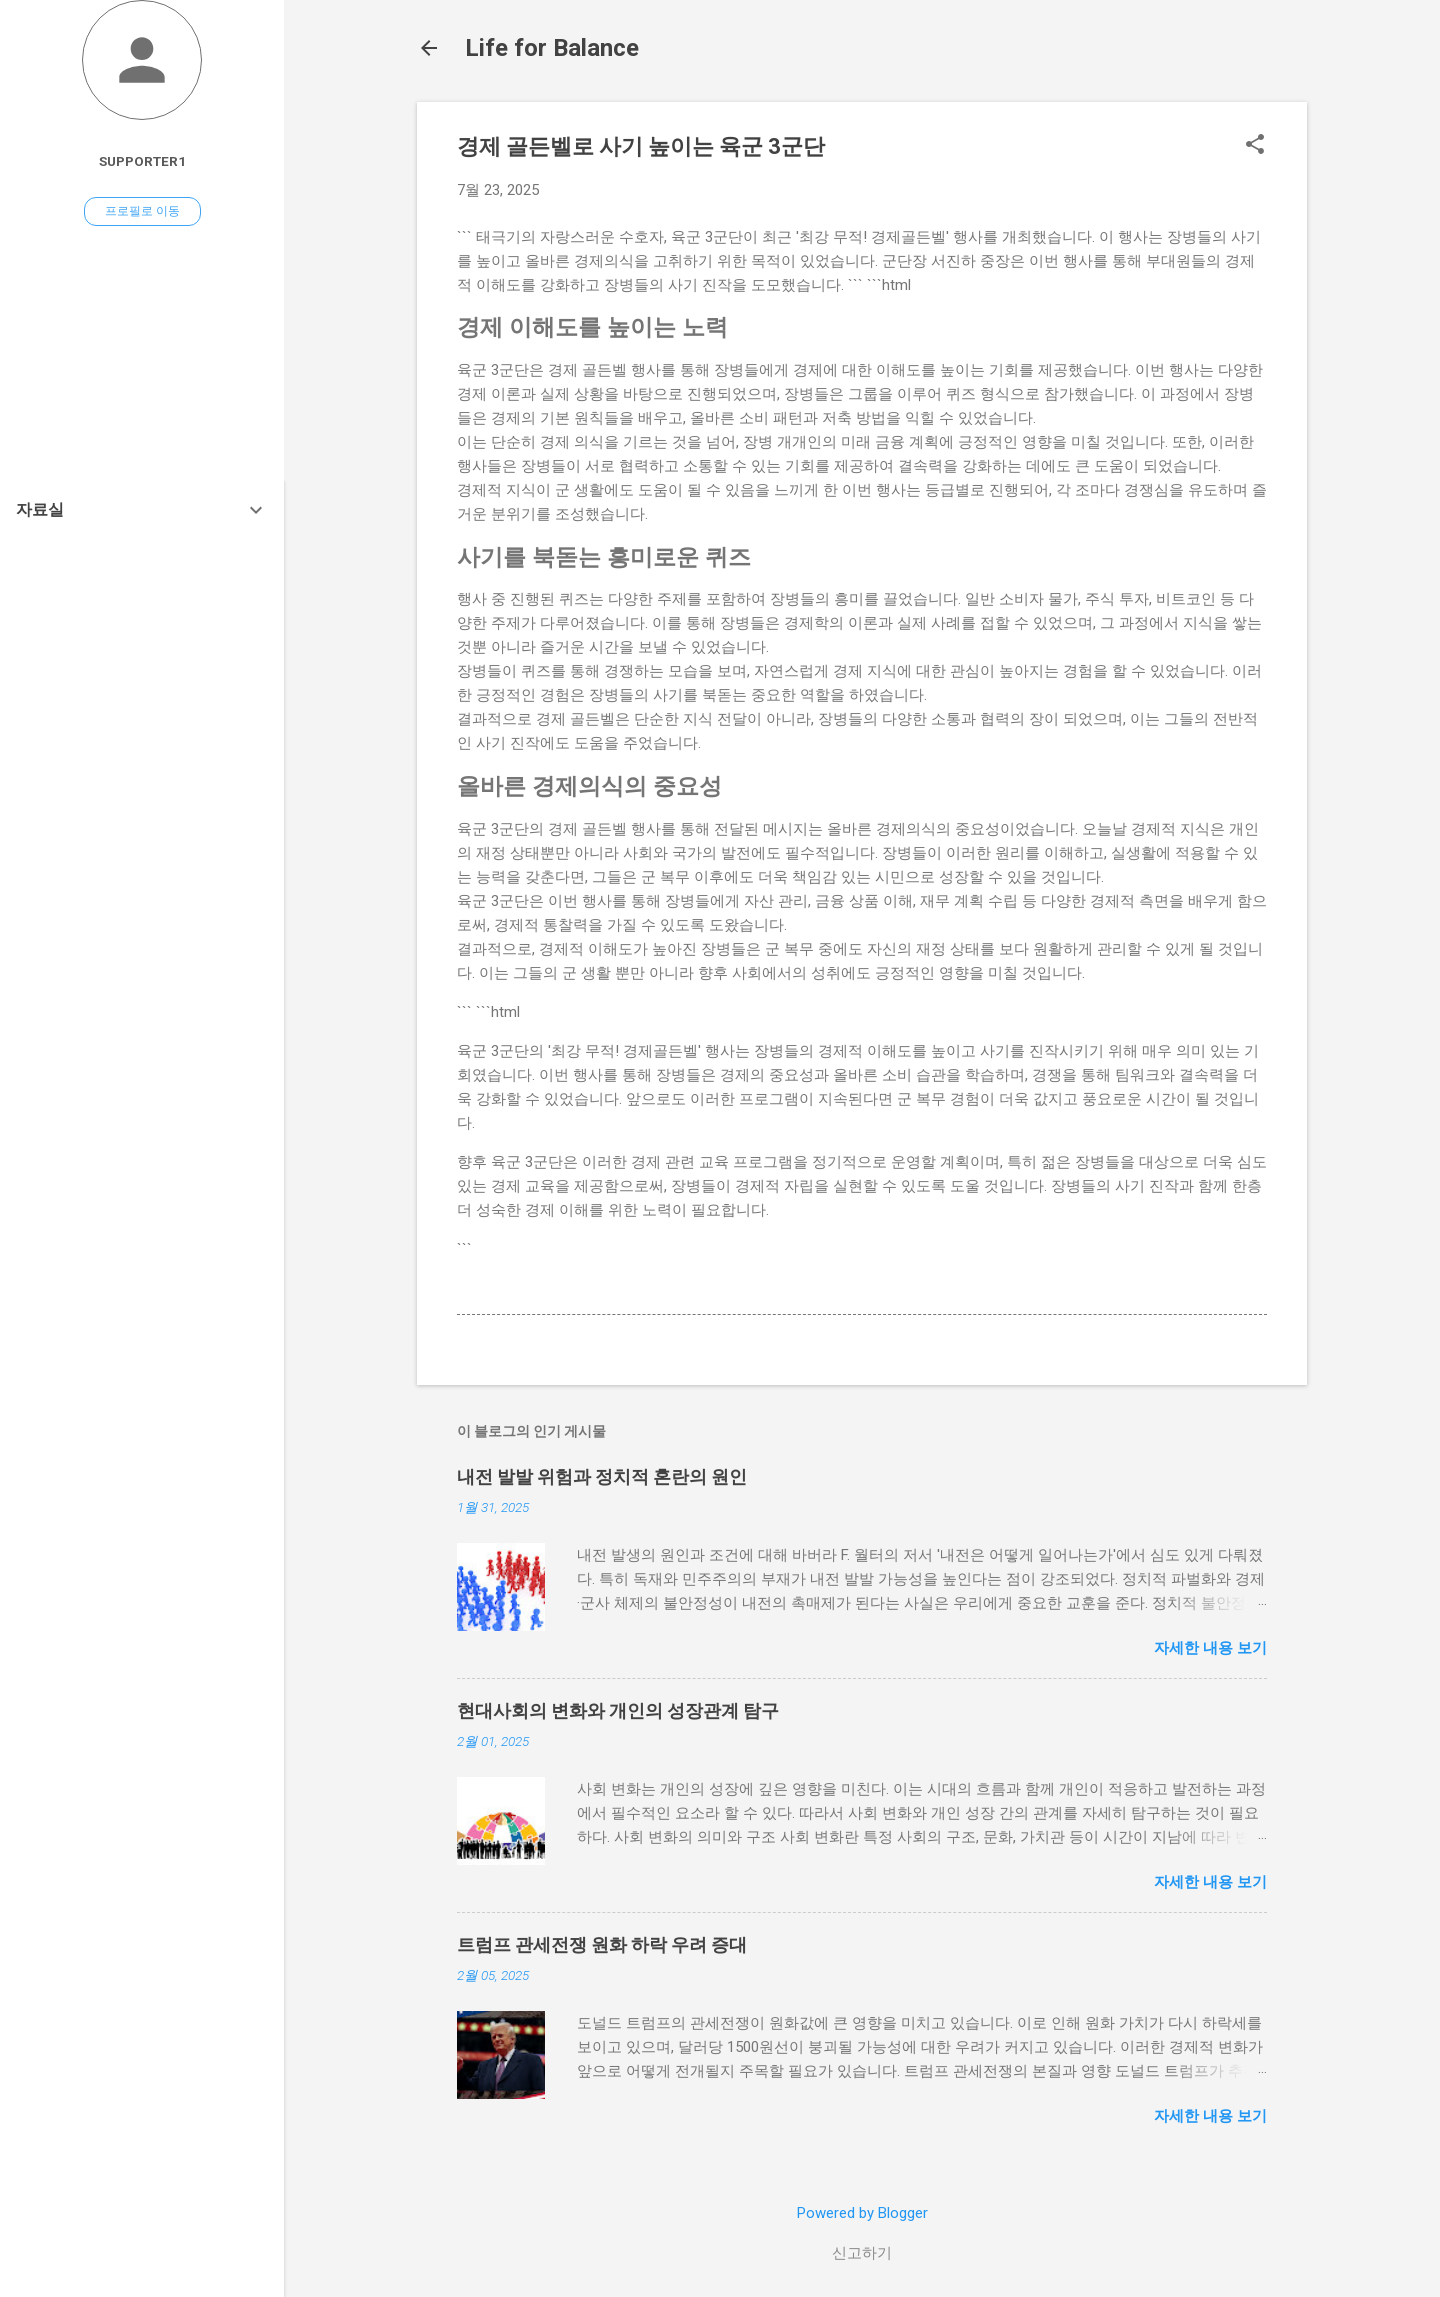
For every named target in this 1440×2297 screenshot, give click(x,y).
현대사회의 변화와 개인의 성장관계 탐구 (618, 1710)
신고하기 (862, 2253)
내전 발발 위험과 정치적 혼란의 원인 (602, 1476)
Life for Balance (552, 48)
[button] (1255, 146)
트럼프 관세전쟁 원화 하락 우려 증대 (602, 1944)
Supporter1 (142, 161)
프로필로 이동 (142, 211)
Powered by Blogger (862, 2213)
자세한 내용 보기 (1210, 1648)
